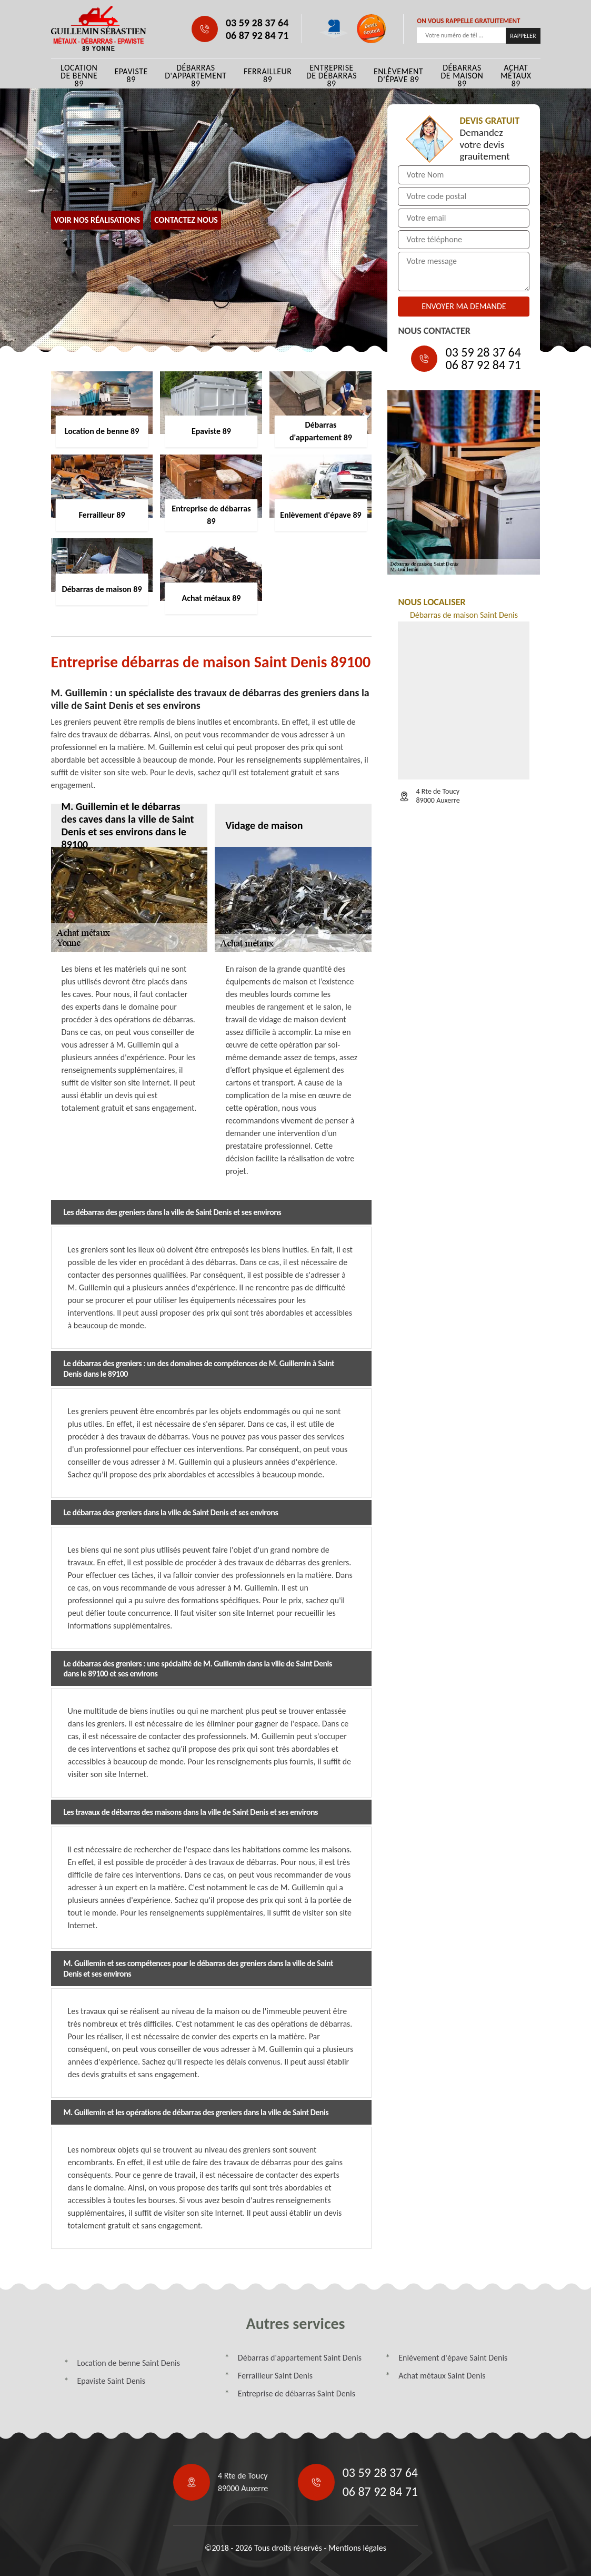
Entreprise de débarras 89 (331, 75)
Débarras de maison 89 (461, 75)
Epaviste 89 (130, 75)
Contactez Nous (186, 220)
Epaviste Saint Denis (111, 2381)
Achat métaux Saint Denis (441, 2376)
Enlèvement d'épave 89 (398, 75)
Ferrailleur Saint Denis (275, 2376)
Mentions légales (357, 2548)
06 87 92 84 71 (257, 35)
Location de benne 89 (79, 75)
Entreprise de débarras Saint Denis (296, 2394)
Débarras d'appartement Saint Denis (300, 2358)
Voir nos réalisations (97, 220)
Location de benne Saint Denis (129, 2363)
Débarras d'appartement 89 (196, 75)
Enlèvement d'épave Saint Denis (452, 2358)
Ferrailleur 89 (268, 75)
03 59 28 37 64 (257, 22)
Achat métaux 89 (516, 75)
